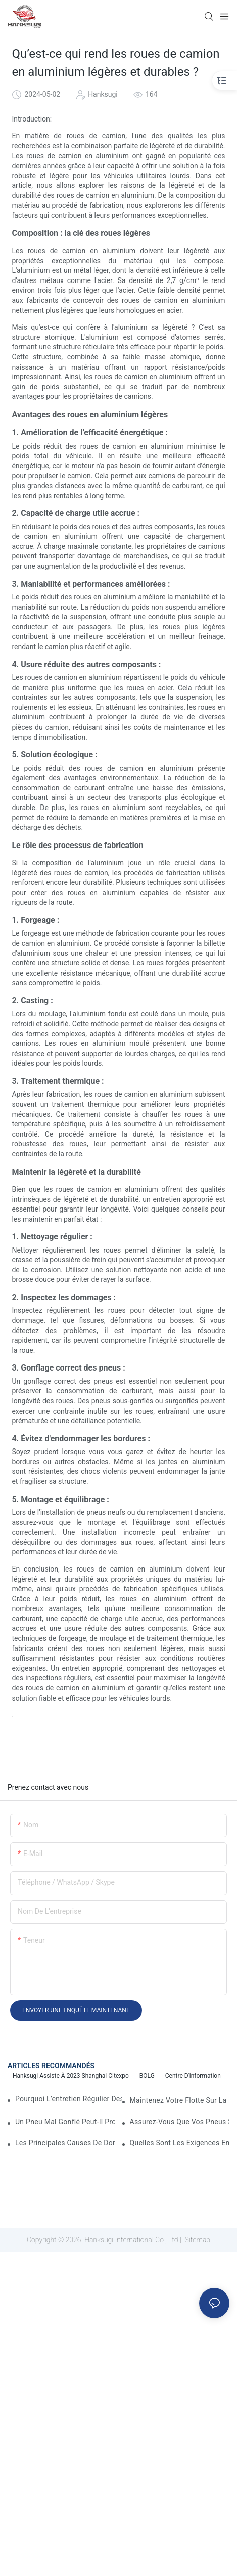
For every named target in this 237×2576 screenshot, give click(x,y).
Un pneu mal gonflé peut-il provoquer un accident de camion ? (65, 2122)
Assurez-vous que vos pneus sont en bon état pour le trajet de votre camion (179, 2122)
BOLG (147, 2075)
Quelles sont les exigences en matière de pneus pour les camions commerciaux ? (179, 2143)
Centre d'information (193, 2075)
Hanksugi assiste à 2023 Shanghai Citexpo (71, 2075)
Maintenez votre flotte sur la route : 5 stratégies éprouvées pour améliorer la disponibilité (179, 2100)
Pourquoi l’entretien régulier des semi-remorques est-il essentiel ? (68, 2099)
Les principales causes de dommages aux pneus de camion (65, 2143)
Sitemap (196, 2240)
